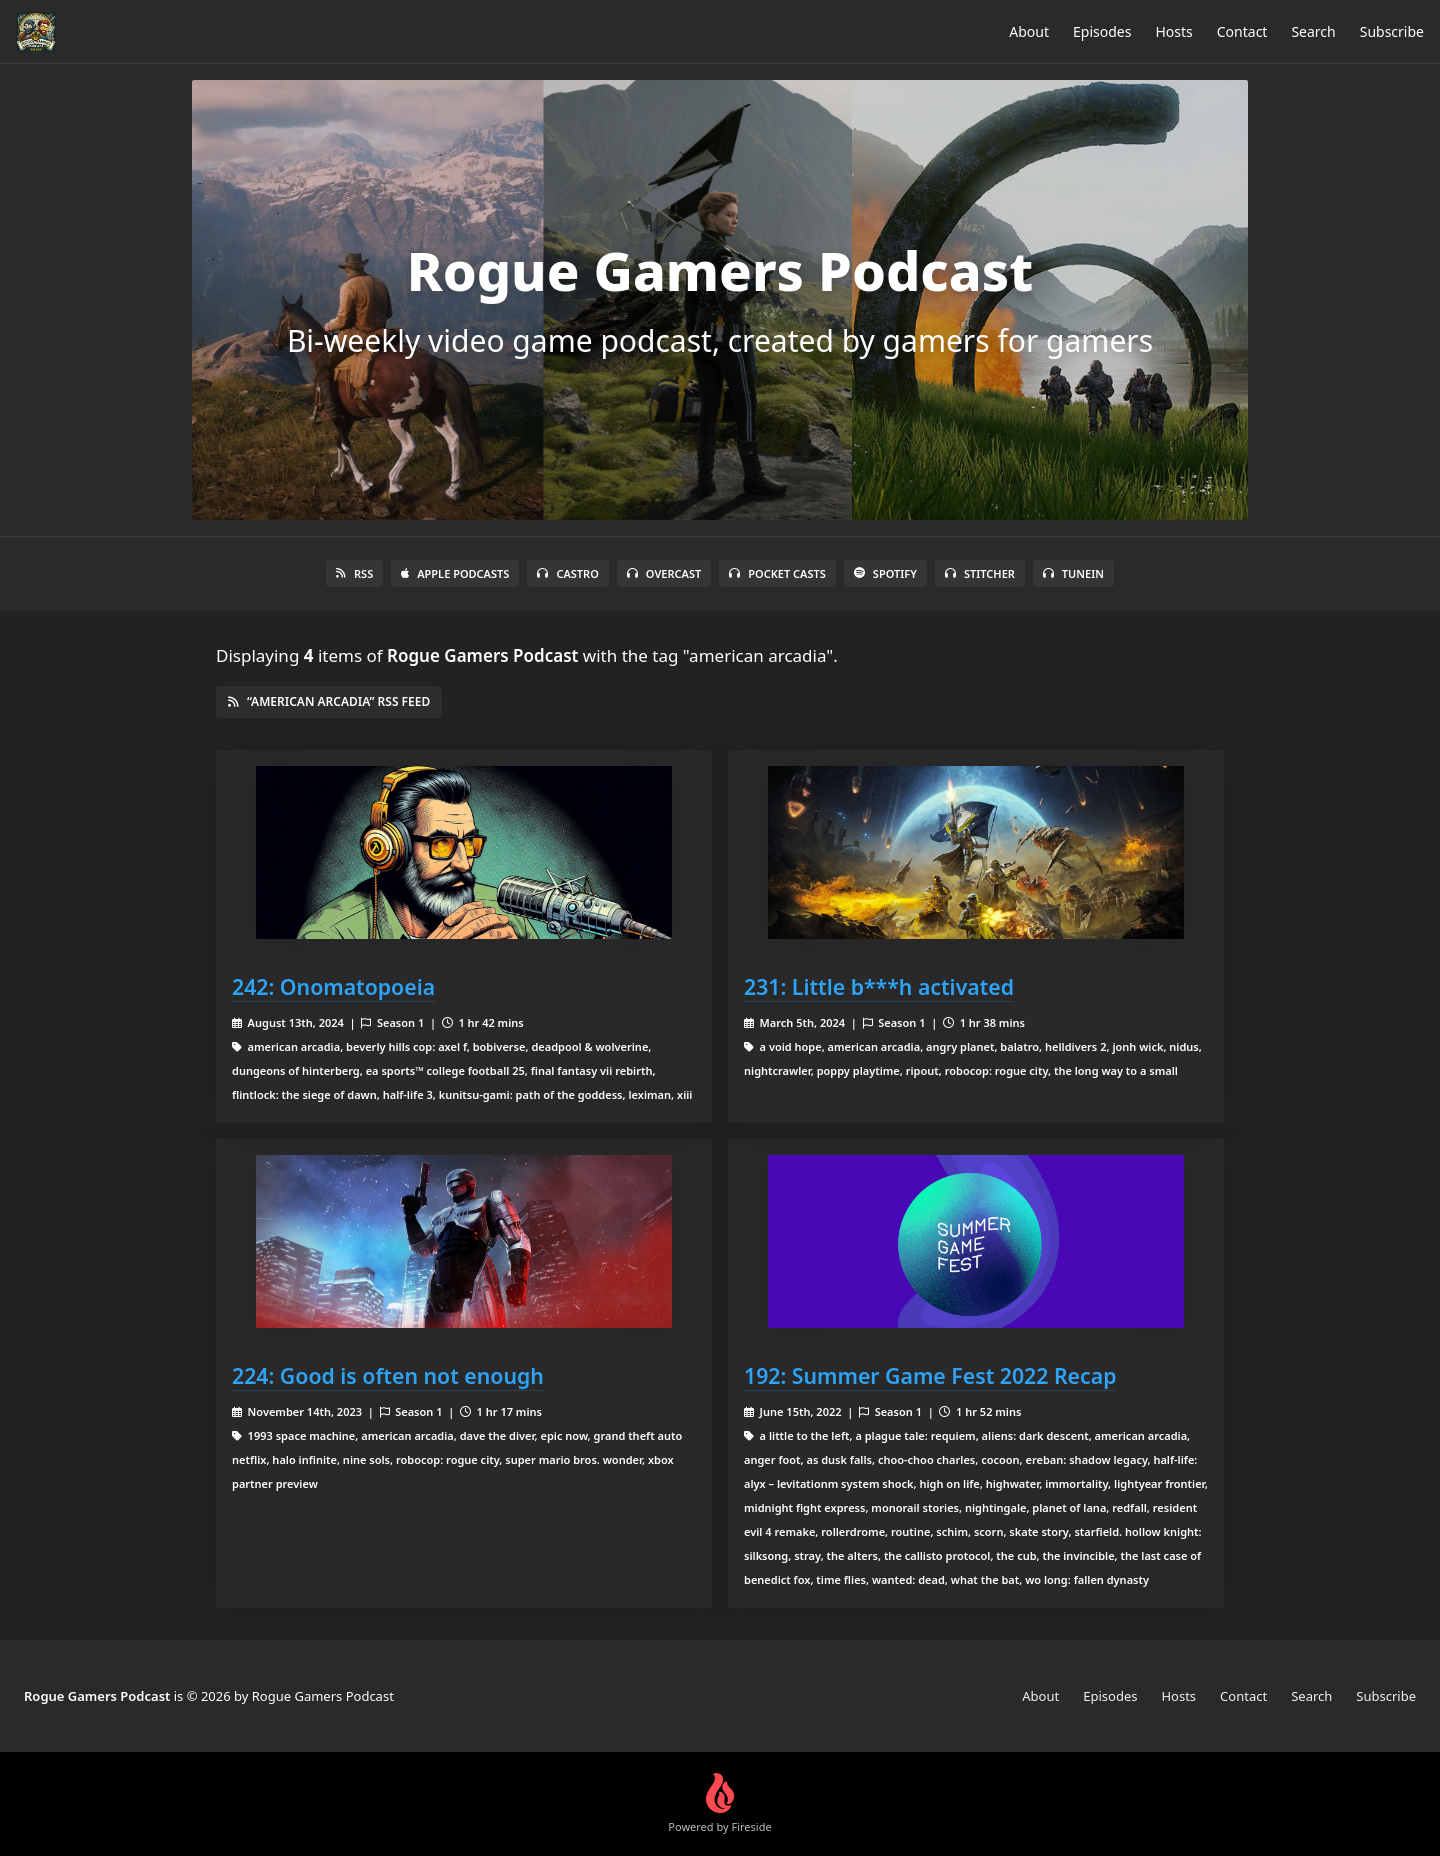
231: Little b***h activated (879, 986)
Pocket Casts (777, 573)
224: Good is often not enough (388, 1375)
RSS (354, 573)
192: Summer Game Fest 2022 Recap (930, 1375)
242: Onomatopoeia (333, 986)
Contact (1242, 31)
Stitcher (980, 573)
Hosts (1173, 31)
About (1029, 31)
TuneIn (1073, 573)
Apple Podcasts (455, 573)
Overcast (664, 573)
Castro (567, 573)
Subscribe (1392, 31)
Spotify (885, 573)
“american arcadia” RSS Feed (329, 701)
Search (1313, 31)
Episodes (1102, 31)
